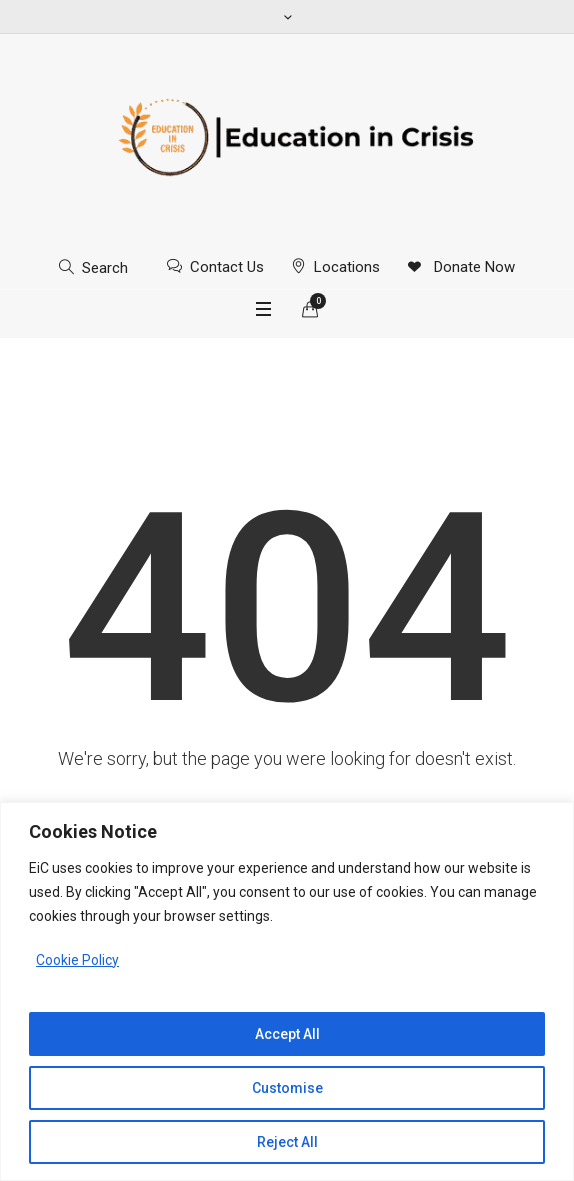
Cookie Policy (77, 960)
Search (105, 268)
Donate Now (472, 267)
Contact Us (227, 267)
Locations (347, 267)
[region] (287, 991)
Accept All (287, 1034)
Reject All (287, 1142)
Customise (287, 1088)
